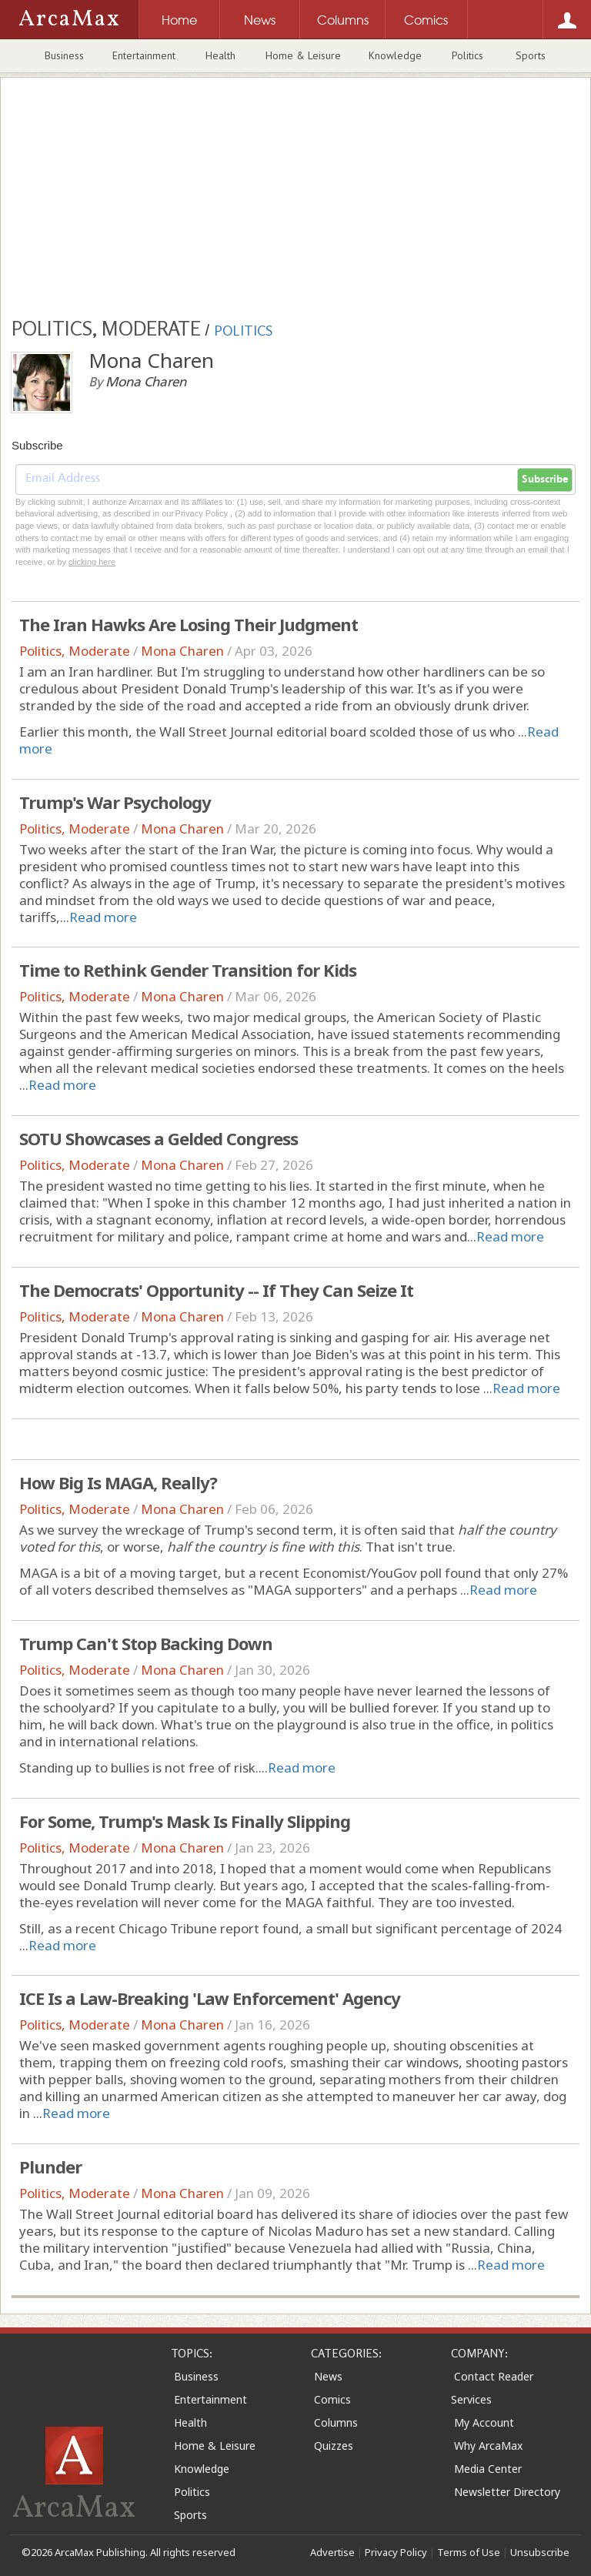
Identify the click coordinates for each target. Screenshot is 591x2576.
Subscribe (545, 479)
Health (220, 55)
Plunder (50, 2166)
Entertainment (143, 55)
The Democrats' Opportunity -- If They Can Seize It (216, 1289)
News (328, 2376)
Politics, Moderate (74, 651)
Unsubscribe (539, 2552)
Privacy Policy (396, 2552)
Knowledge (395, 55)
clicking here (91, 561)
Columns (336, 2422)
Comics (332, 2399)
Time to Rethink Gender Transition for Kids (187, 969)
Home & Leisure (303, 55)
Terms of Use (468, 2552)
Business (64, 55)
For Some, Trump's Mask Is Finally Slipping (184, 1821)
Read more (103, 917)
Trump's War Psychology (115, 802)
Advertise (332, 2552)
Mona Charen (182, 651)
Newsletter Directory (507, 2491)
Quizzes (333, 2445)
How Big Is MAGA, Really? (118, 1482)
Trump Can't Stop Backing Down (145, 1643)
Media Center (488, 2468)
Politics (467, 55)
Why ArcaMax (488, 2445)
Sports (531, 55)
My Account (484, 2422)
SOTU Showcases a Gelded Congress (158, 1138)
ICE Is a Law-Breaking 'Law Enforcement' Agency (209, 1998)
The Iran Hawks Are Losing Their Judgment (188, 624)
